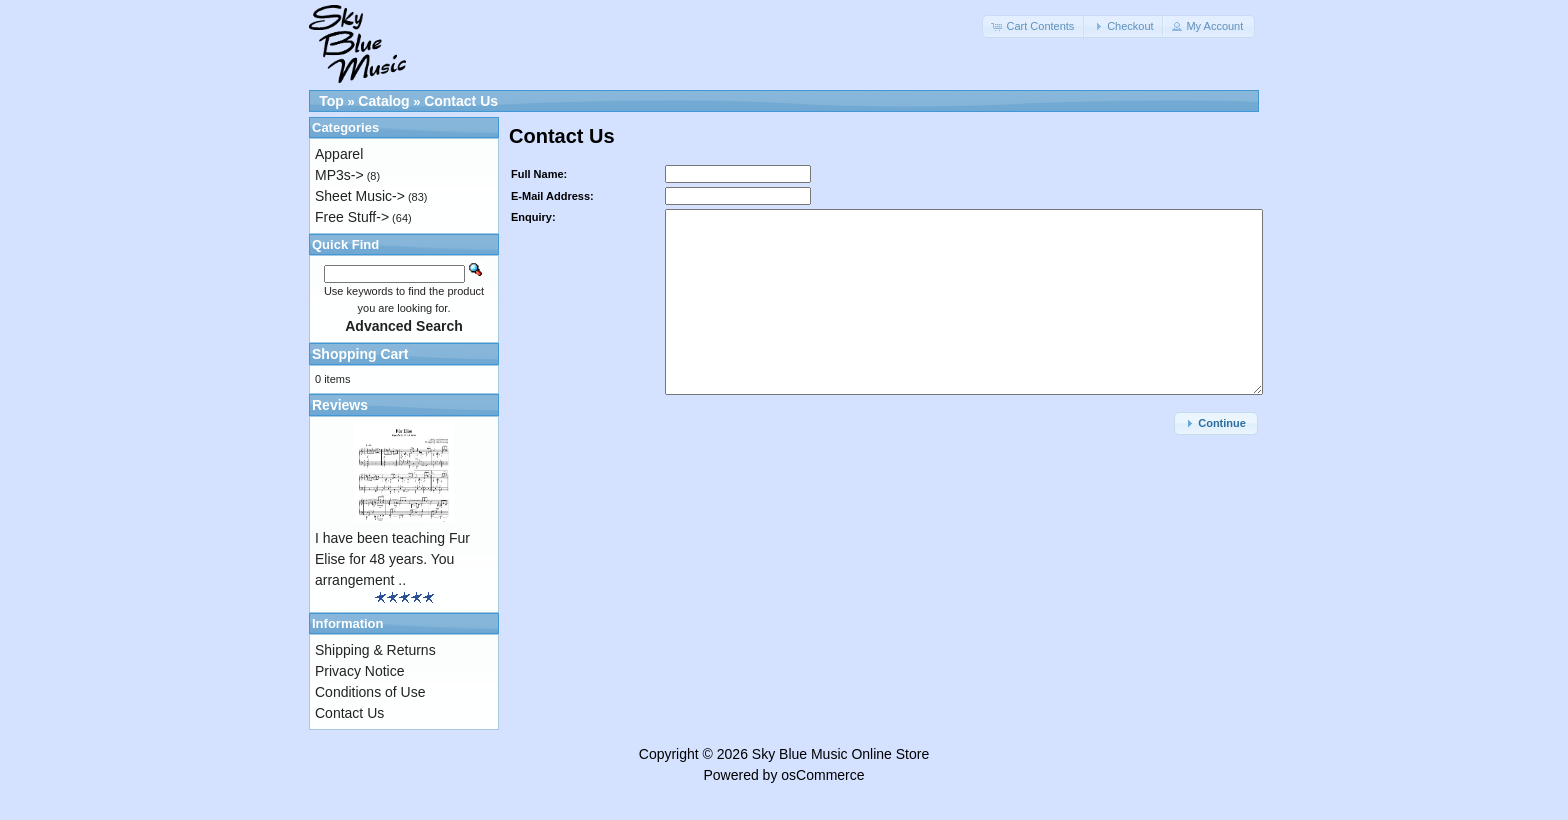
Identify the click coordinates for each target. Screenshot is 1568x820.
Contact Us (461, 101)
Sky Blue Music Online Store (840, 754)
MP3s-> (339, 175)
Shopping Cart (360, 354)
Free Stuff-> (352, 217)
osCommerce (822, 775)
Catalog (383, 101)
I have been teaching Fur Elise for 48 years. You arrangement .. (392, 559)
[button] (1034, 26)
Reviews (340, 405)
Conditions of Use (370, 692)
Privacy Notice (359, 671)
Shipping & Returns (375, 650)
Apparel (339, 154)
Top (331, 101)
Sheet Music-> (360, 196)
